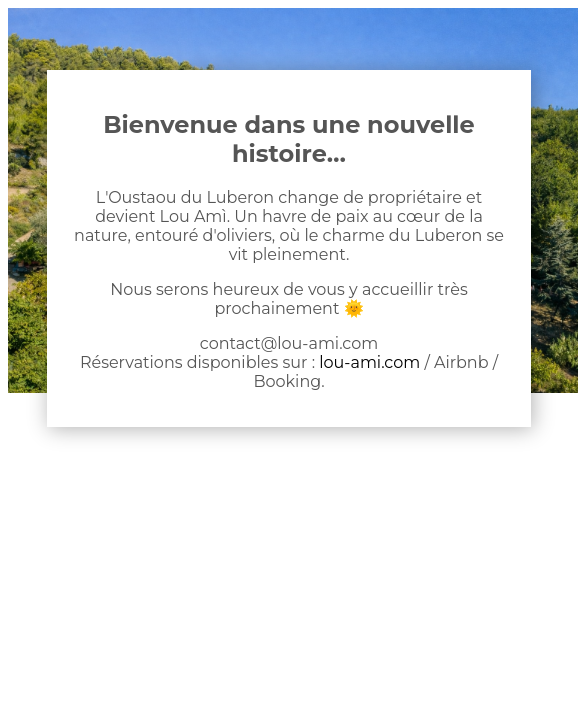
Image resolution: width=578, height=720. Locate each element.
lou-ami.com (369, 362)
